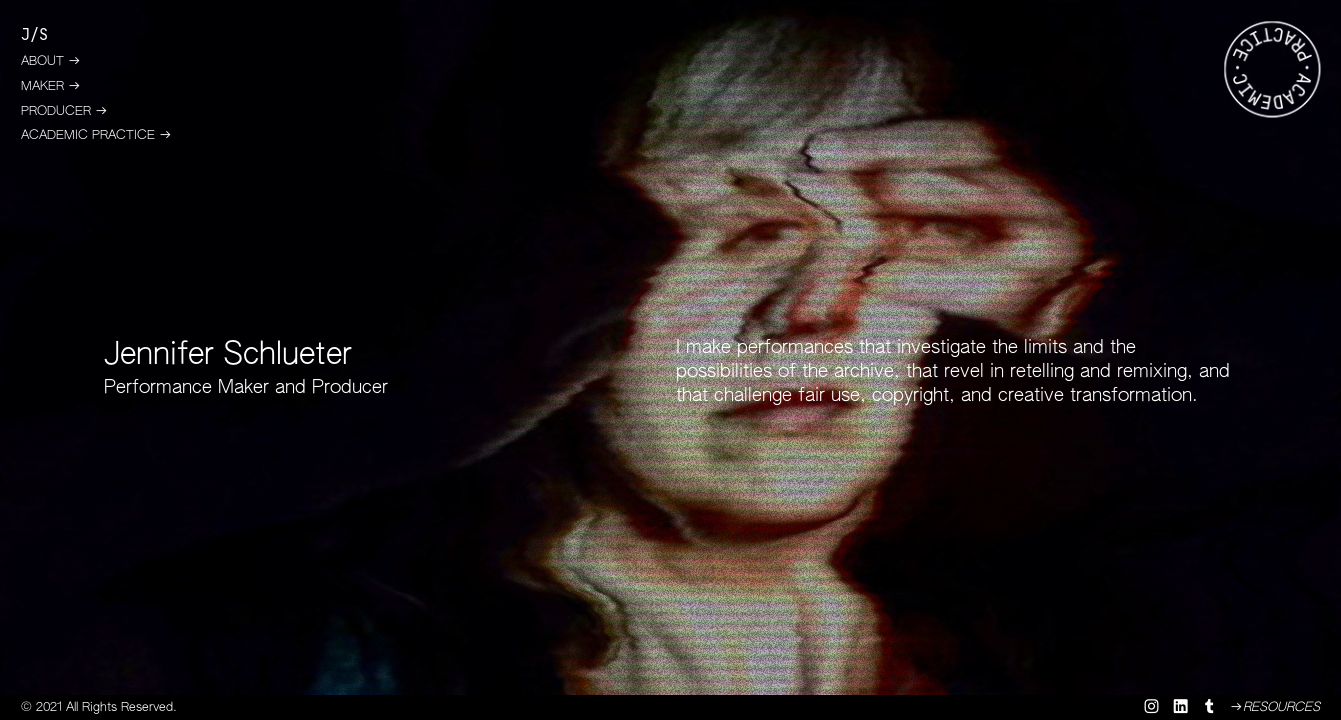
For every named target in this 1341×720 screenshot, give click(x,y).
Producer (350, 388)
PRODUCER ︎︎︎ (64, 111)
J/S (34, 35)
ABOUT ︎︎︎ (51, 61)
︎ (1209, 707)
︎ (1151, 707)
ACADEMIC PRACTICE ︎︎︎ (96, 135)
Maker (243, 388)
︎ (1182, 707)
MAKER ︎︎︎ (51, 86)
